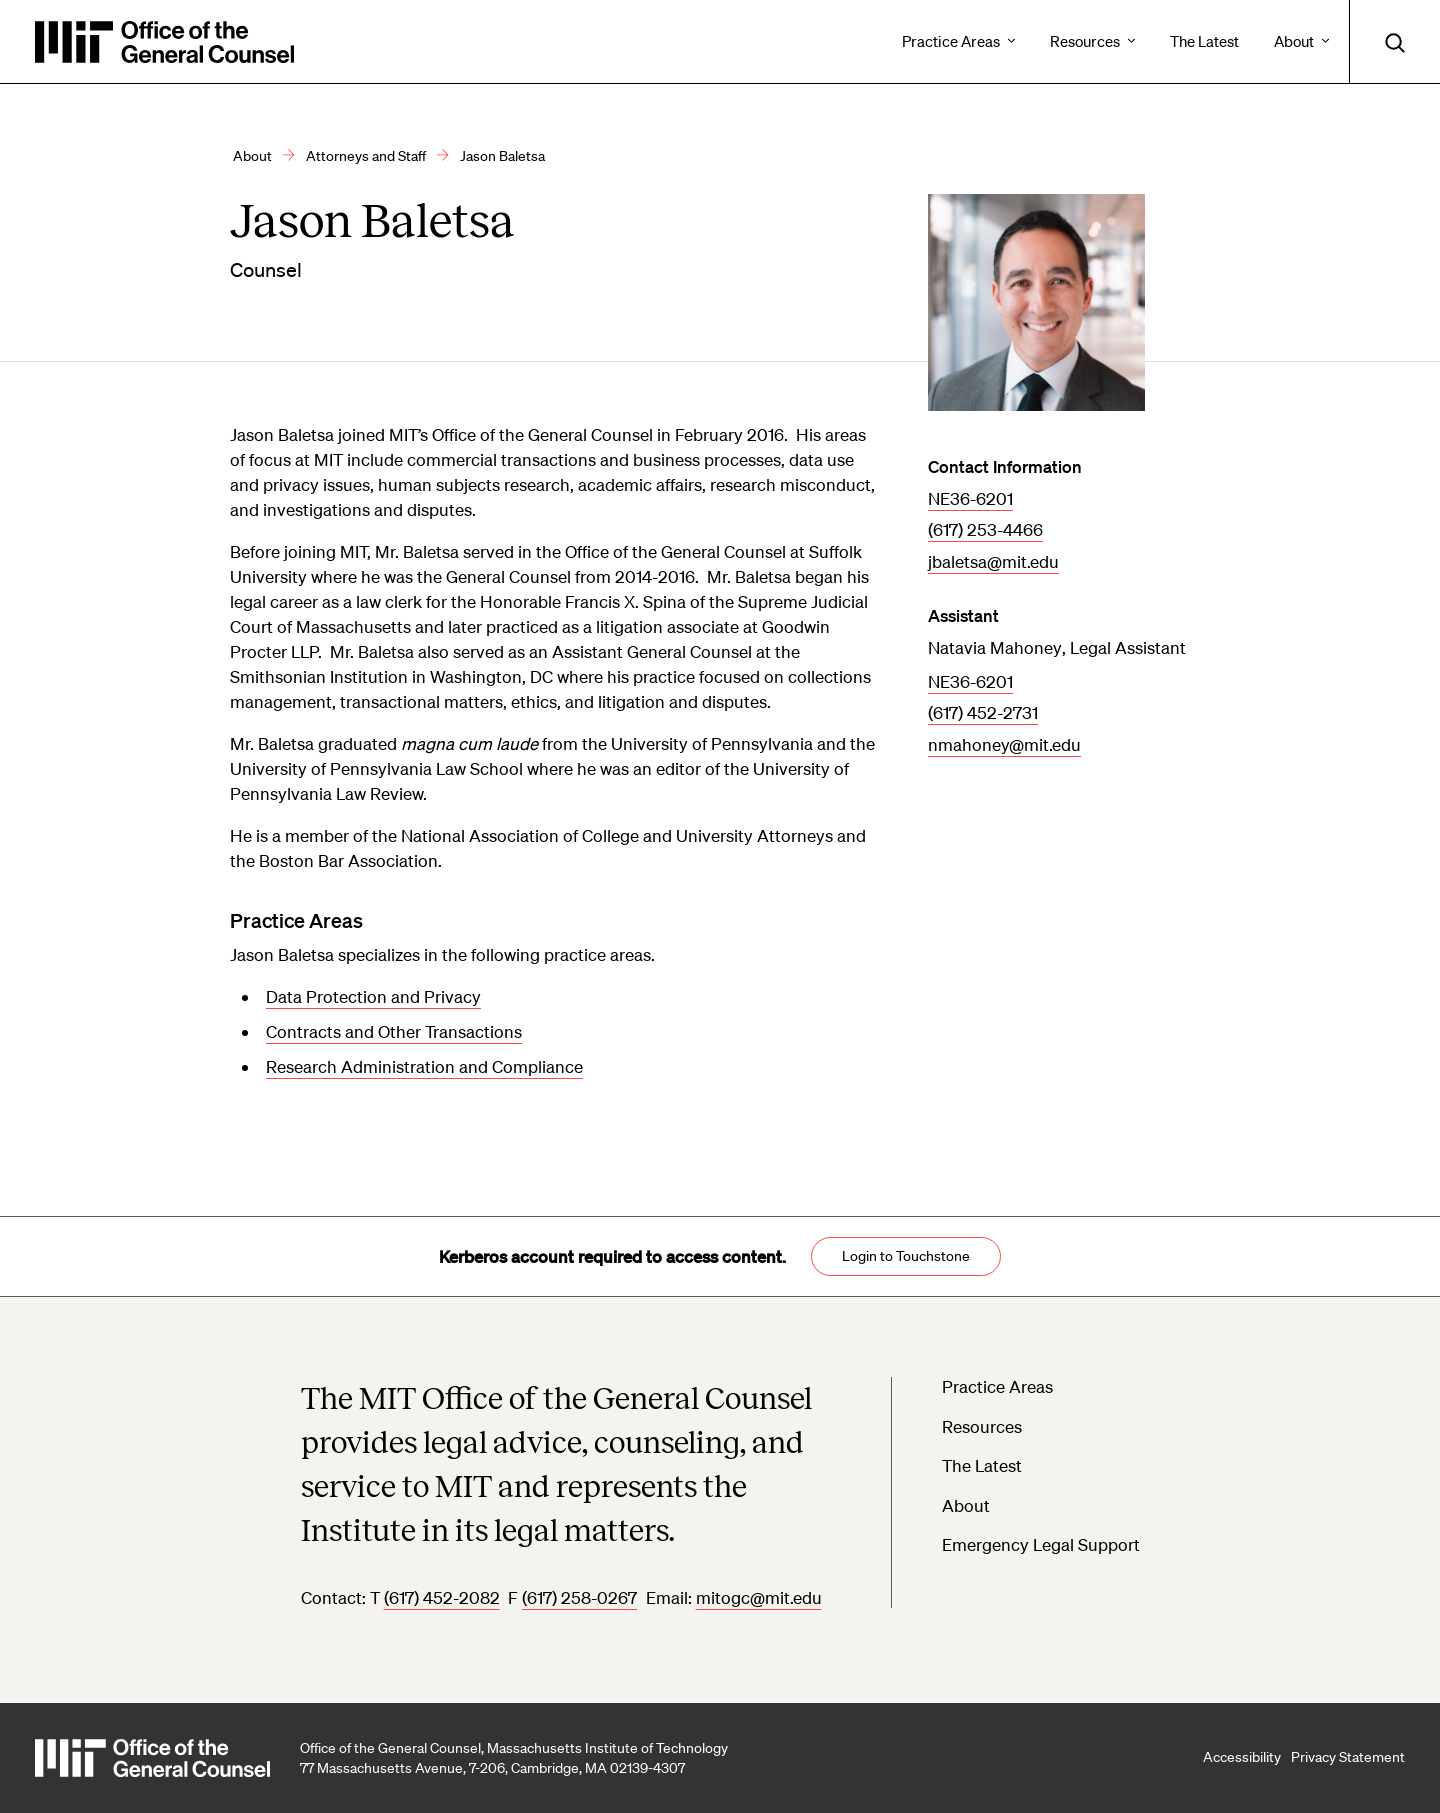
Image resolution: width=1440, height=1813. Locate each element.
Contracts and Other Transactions (394, 1031)
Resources (982, 1426)
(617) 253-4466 (985, 529)
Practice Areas (997, 1386)
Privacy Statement (1348, 1757)
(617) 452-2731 (983, 712)
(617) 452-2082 (442, 1597)
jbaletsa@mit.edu (993, 561)
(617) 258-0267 (579, 1597)
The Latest (982, 1465)
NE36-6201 (970, 498)
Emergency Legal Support (1041, 1544)
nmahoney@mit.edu (1004, 744)
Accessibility (1242, 1757)
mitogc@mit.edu (759, 1597)
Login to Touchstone (906, 1256)
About (252, 156)
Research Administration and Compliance (424, 1066)
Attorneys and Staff (366, 156)
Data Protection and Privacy (373, 996)
